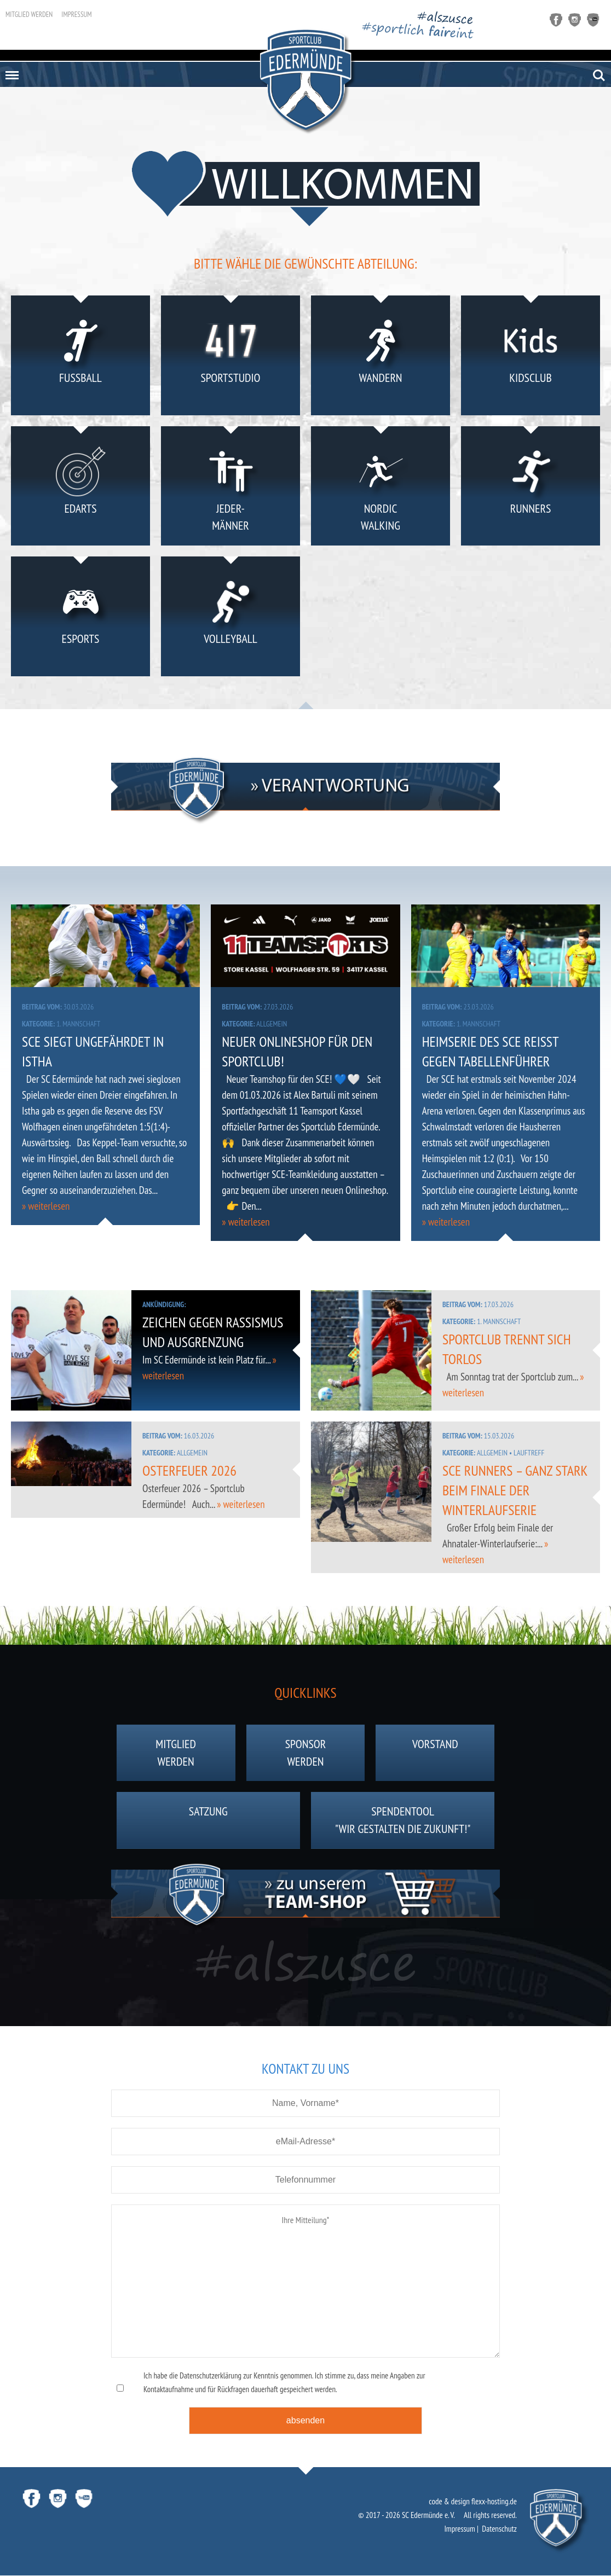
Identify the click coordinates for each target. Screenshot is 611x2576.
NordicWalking (380, 488)
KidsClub (530, 357)
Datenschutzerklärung (210, 2376)
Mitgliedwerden (175, 1753)
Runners (530, 488)
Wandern (380, 357)
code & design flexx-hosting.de (473, 2502)
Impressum (76, 14)
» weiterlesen (46, 1206)
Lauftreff (529, 1453)
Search (599, 75)
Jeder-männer (230, 488)
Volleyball (230, 619)
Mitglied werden (29, 14)
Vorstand (435, 1753)
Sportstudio (230, 357)
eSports (80, 619)
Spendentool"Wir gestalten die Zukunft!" (403, 1821)
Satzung (208, 1821)
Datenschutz (499, 2529)
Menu (10, 71)
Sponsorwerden (305, 1753)
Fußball (80, 357)
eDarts (80, 488)
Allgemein (271, 1024)
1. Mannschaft (78, 1024)
